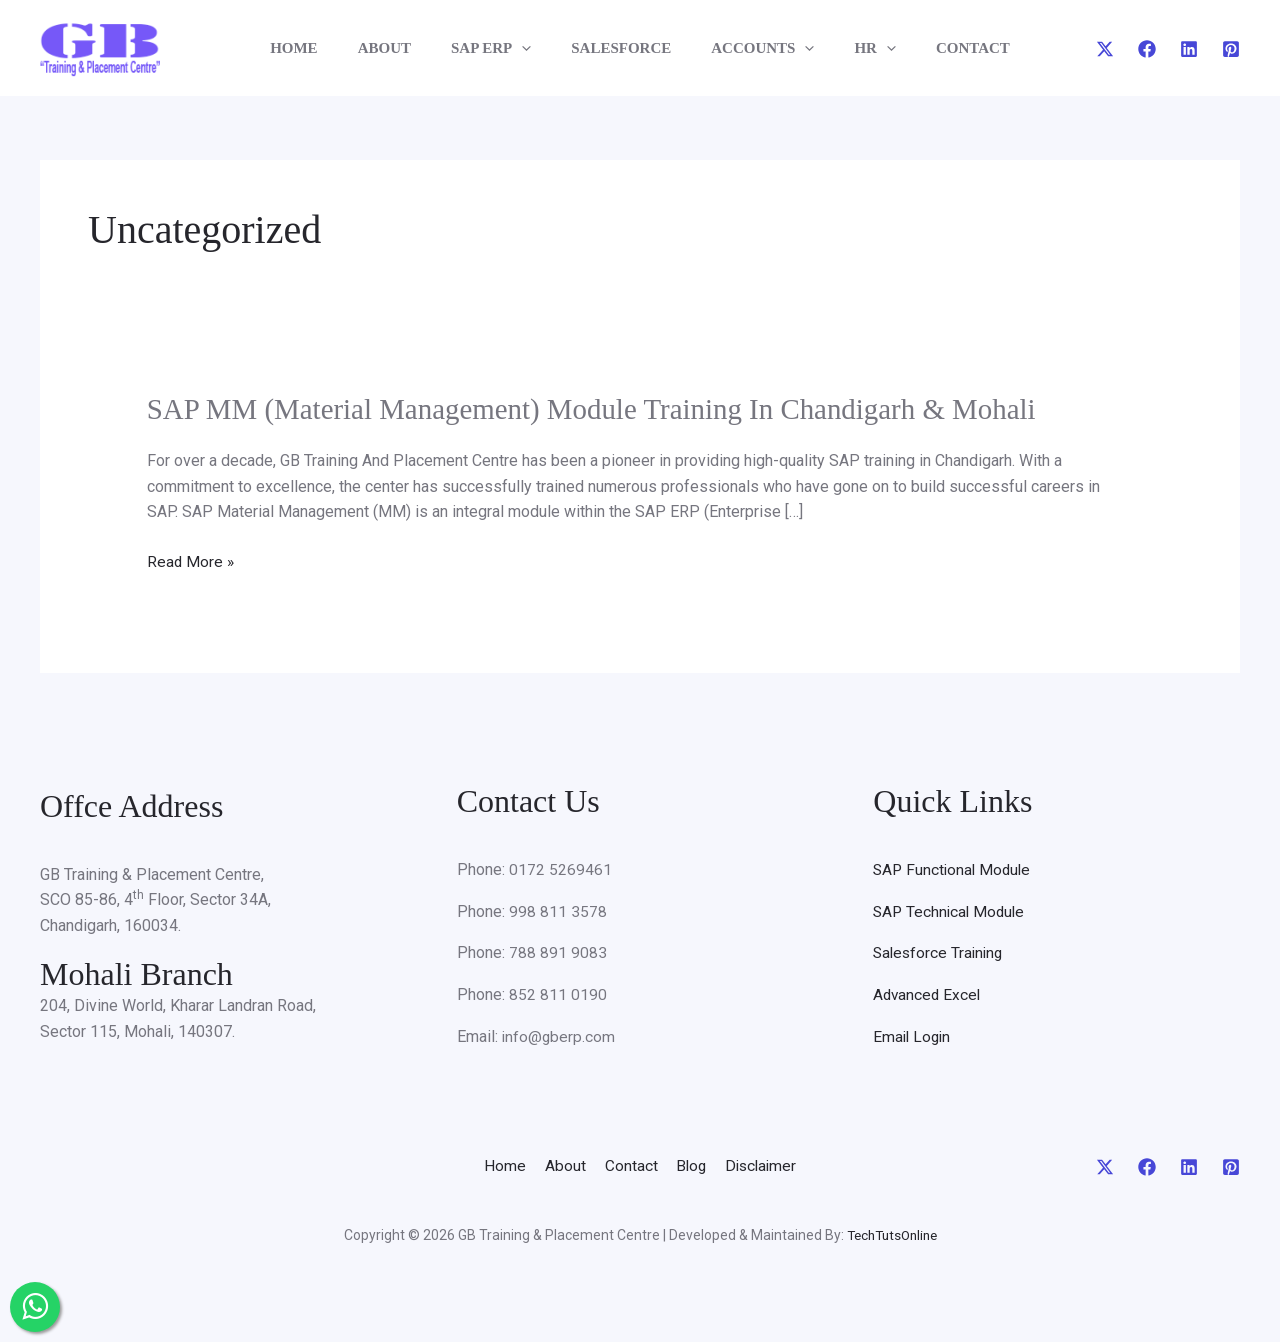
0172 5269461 (560, 868)
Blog (703, 1164)
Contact (628, 1164)
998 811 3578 (558, 910)
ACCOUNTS (752, 48)
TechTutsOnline (891, 1234)
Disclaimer (788, 1164)
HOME (324, 48)
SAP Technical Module (951, 910)
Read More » (191, 561)
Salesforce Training (940, 951)
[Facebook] (1147, 49)
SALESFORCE (621, 48)
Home (476, 1164)
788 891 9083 (558, 951)
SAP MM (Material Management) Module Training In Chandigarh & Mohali (608, 408)
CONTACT (943, 48)
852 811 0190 (558, 993)
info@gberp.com (559, 1035)
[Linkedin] (1189, 49)
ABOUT (404, 48)
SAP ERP (501, 48)
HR (855, 48)
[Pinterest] (1231, 49)
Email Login (913, 1035)
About (549, 1164)
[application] (531, 48)
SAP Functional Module (954, 868)
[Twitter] (1105, 49)
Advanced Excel (928, 993)
